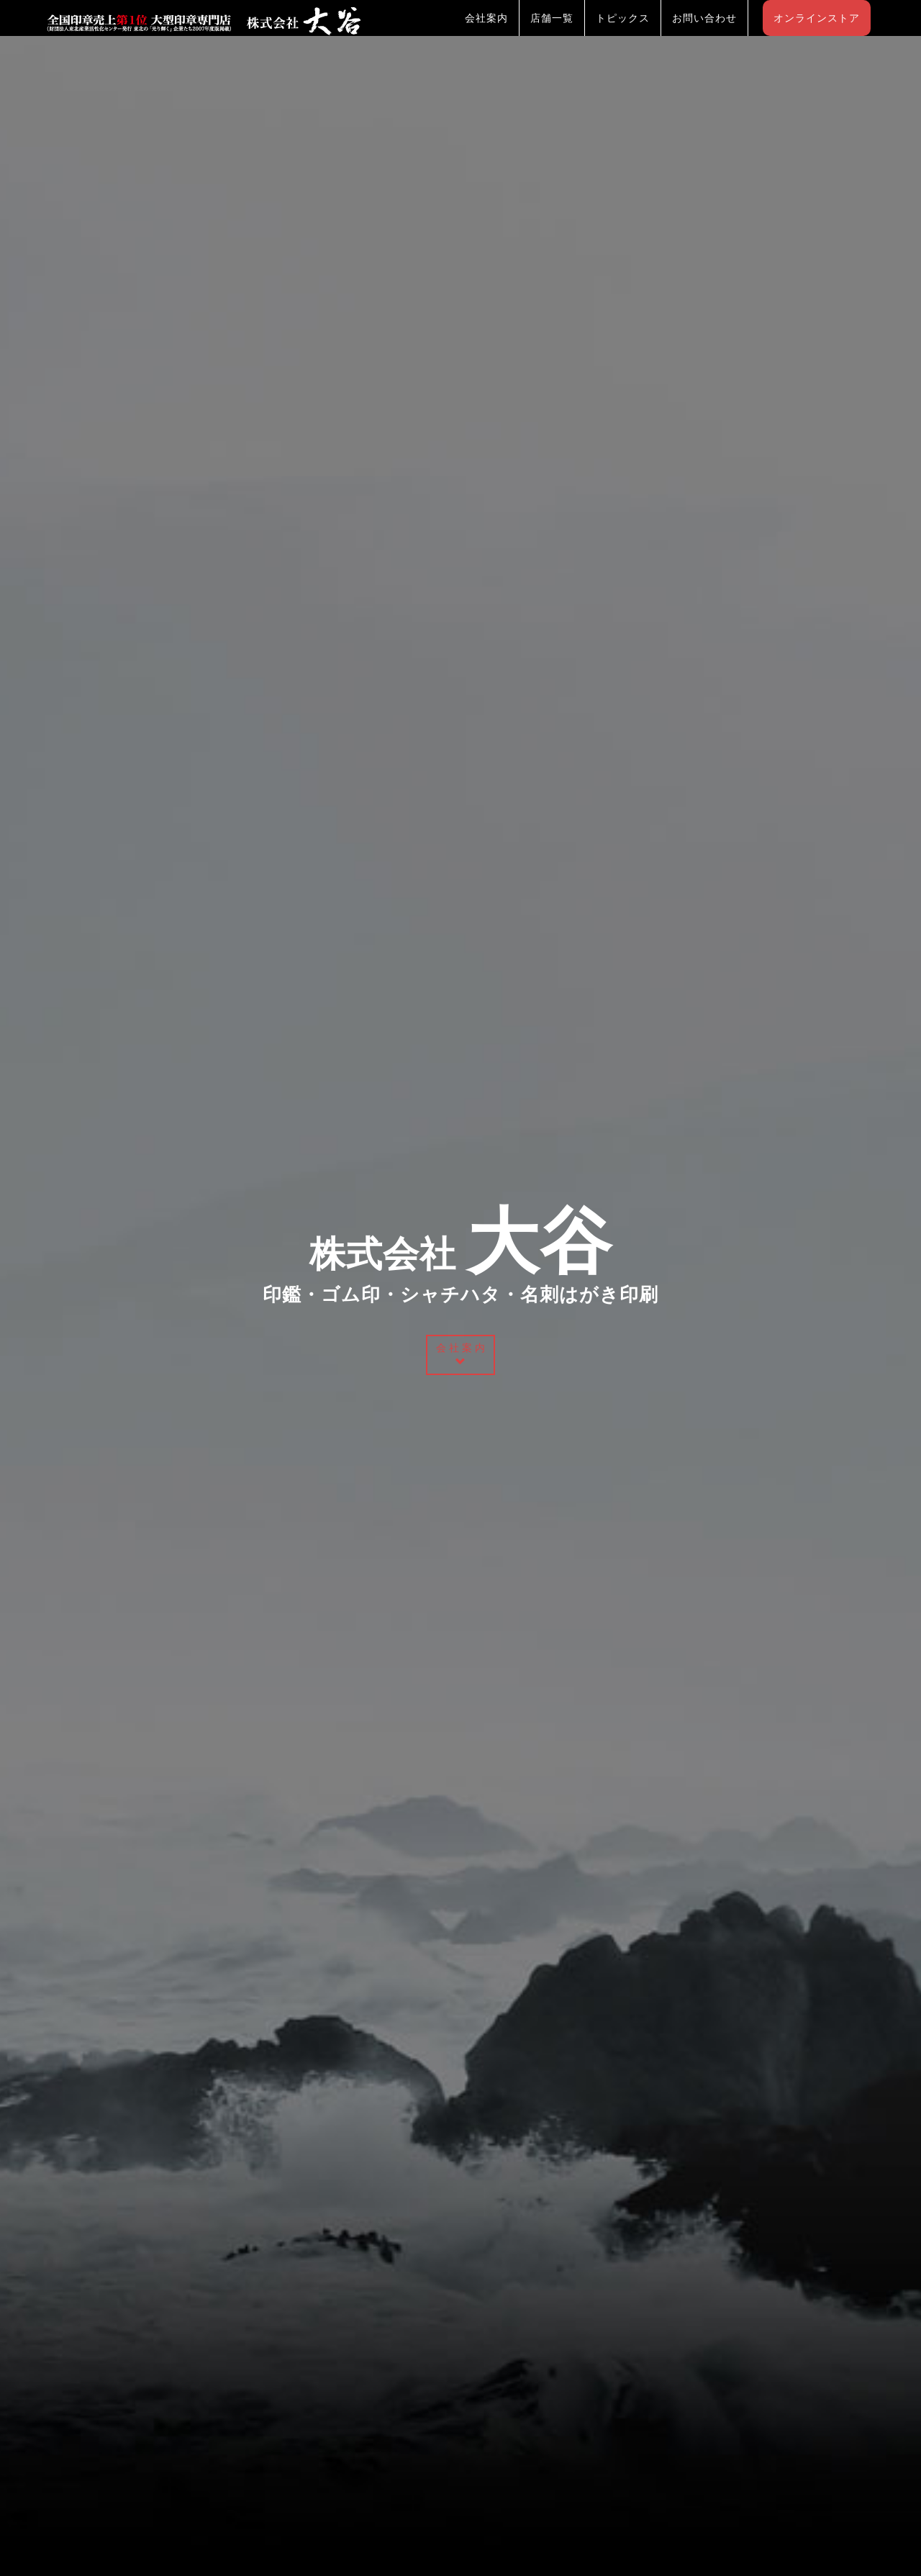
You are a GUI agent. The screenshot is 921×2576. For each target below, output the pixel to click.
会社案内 (486, 32)
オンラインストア (816, 32)
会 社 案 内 (460, 1353)
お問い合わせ (704, 32)
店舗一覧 (551, 32)
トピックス (623, 32)
